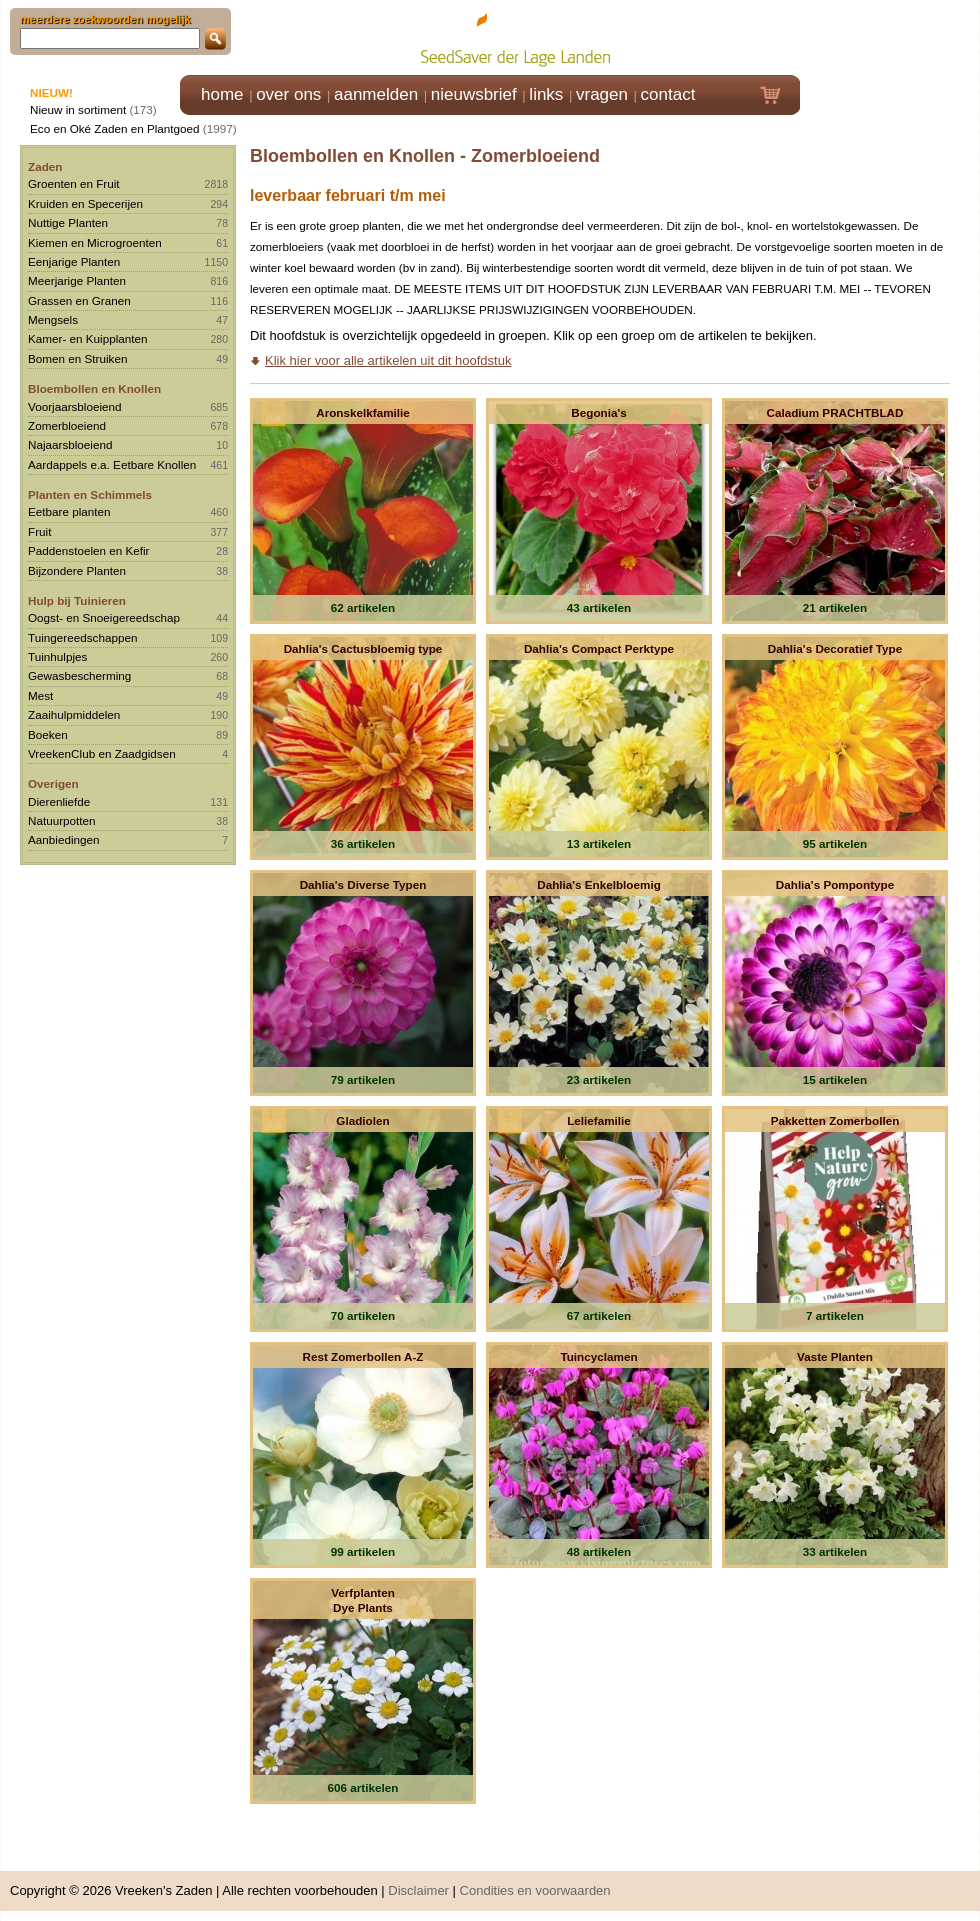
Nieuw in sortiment (78, 109)
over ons (288, 94)
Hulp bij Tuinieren (77, 600)
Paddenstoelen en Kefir (89, 550)
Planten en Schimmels (90, 494)
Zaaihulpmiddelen (74, 714)
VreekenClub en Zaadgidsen (102, 753)
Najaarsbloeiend (70, 444)
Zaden (45, 166)
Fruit (39, 531)
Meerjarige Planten (77, 280)
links (546, 94)
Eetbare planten (69, 511)
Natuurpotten (62, 820)
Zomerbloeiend (67, 425)
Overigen (53, 783)
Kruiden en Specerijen (85, 203)
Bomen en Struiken (77, 358)
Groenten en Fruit (74, 183)
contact (668, 94)
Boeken (48, 734)
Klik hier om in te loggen (890, 36)
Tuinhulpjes (57, 656)
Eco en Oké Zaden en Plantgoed (115, 128)
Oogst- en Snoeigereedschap (104, 617)
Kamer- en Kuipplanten (88, 338)
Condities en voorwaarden (535, 1890)
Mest (40, 695)
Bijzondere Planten (77, 570)
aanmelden (376, 94)
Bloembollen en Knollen (94, 388)
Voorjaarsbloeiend (75, 406)
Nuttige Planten (68, 222)
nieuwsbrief (474, 94)
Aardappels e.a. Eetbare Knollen (112, 464)
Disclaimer (418, 1890)
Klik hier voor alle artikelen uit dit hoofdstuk (388, 360)
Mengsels (53, 319)
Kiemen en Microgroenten (95, 242)
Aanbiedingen (64, 839)
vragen (602, 94)
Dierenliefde (59, 801)
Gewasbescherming (79, 675)
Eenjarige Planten (74, 261)
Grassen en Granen (79, 300)
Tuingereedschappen (82, 637)
